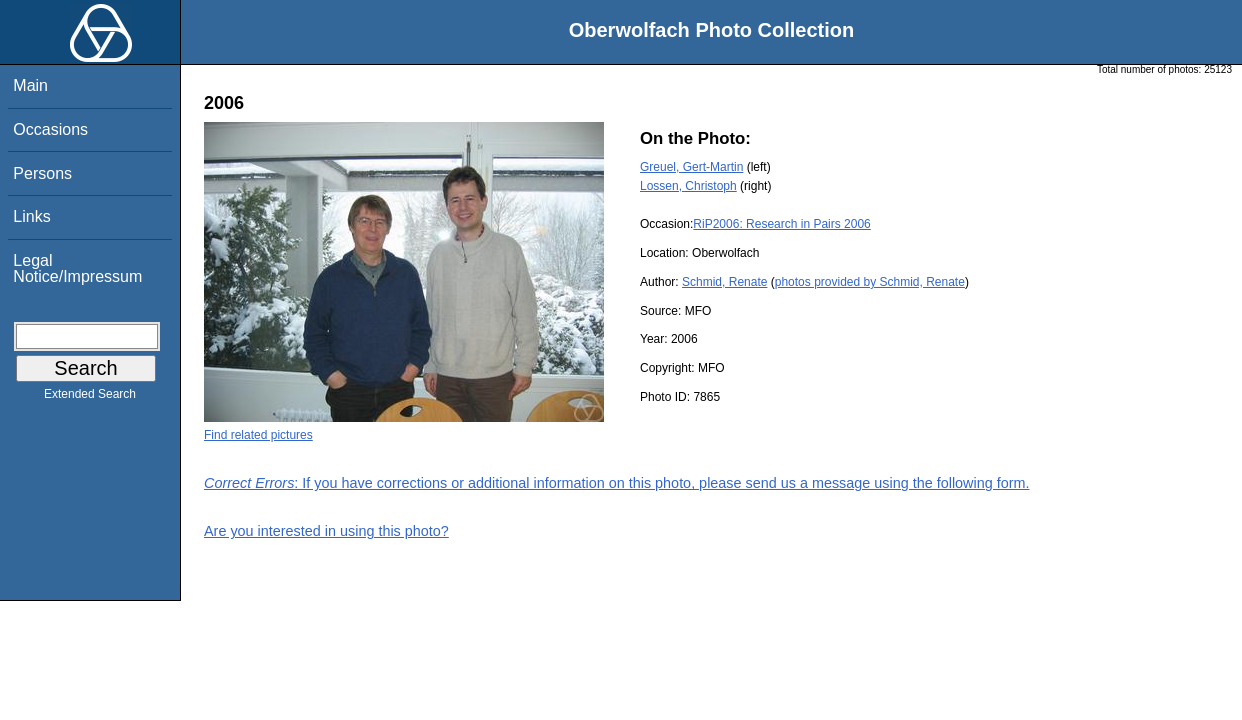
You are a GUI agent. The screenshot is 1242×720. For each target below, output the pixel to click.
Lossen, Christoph (688, 186)
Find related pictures (258, 435)
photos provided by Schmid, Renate (870, 282)
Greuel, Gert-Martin (691, 167)
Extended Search (90, 398)
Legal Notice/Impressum (77, 268)
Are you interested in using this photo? (326, 531)
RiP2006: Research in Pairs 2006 (781, 224)
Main (30, 85)
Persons (42, 173)
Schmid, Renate (724, 282)
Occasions (50, 129)
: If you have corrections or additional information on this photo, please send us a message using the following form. (617, 483)
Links (31, 216)
